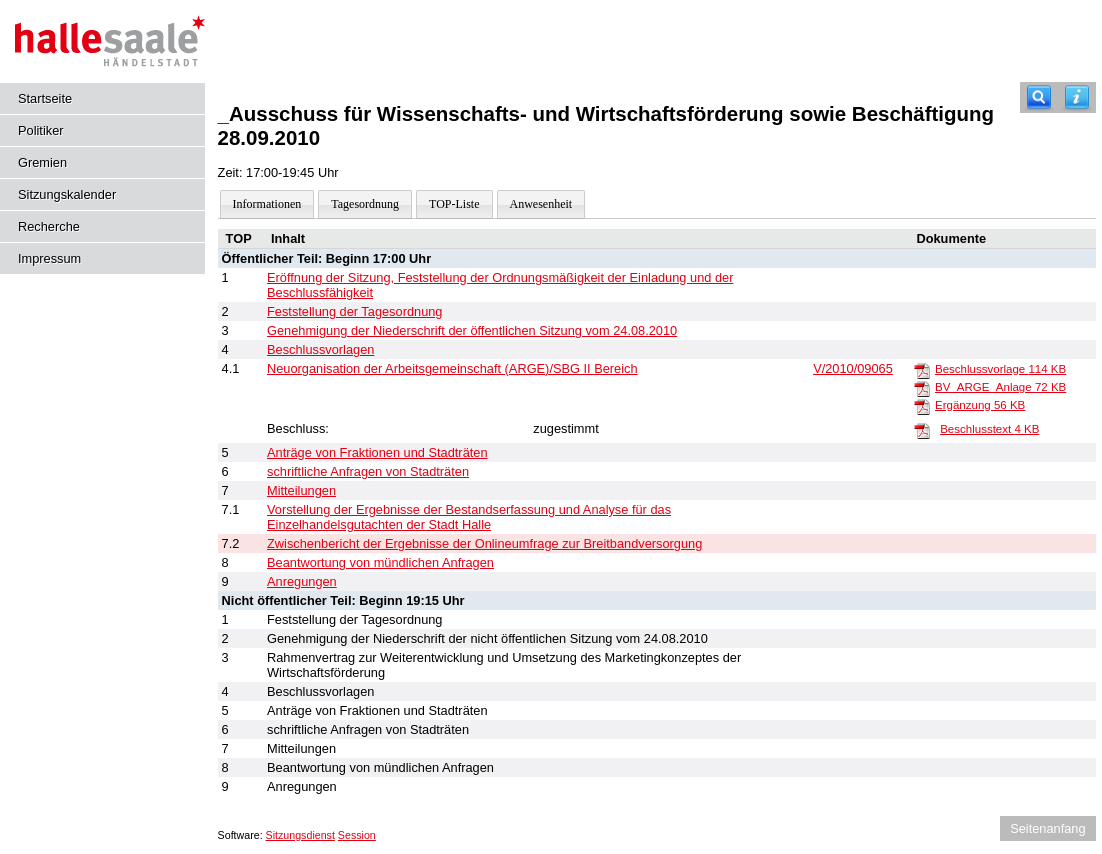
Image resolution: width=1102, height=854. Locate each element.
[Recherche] (1039, 97)
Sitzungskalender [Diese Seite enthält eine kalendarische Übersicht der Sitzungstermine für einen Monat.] (67, 194)
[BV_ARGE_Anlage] (922, 388)
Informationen (267, 204)
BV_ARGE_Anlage (1000, 387)
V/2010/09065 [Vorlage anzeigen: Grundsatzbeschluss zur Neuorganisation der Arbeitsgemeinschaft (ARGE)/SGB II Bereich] (853, 368)
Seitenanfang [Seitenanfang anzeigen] (1047, 828)
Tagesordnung (365, 204)
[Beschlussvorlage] (922, 370)
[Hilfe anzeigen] (1077, 97)
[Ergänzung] (922, 406)
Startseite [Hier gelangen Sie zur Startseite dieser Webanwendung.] (45, 98)
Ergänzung (980, 405)
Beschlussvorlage (1000, 369)
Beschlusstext (989, 429)
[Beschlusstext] (922, 430)
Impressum (49, 258)
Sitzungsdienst (300, 835)
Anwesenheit (541, 204)
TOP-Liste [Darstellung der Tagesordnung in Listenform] (454, 204)
